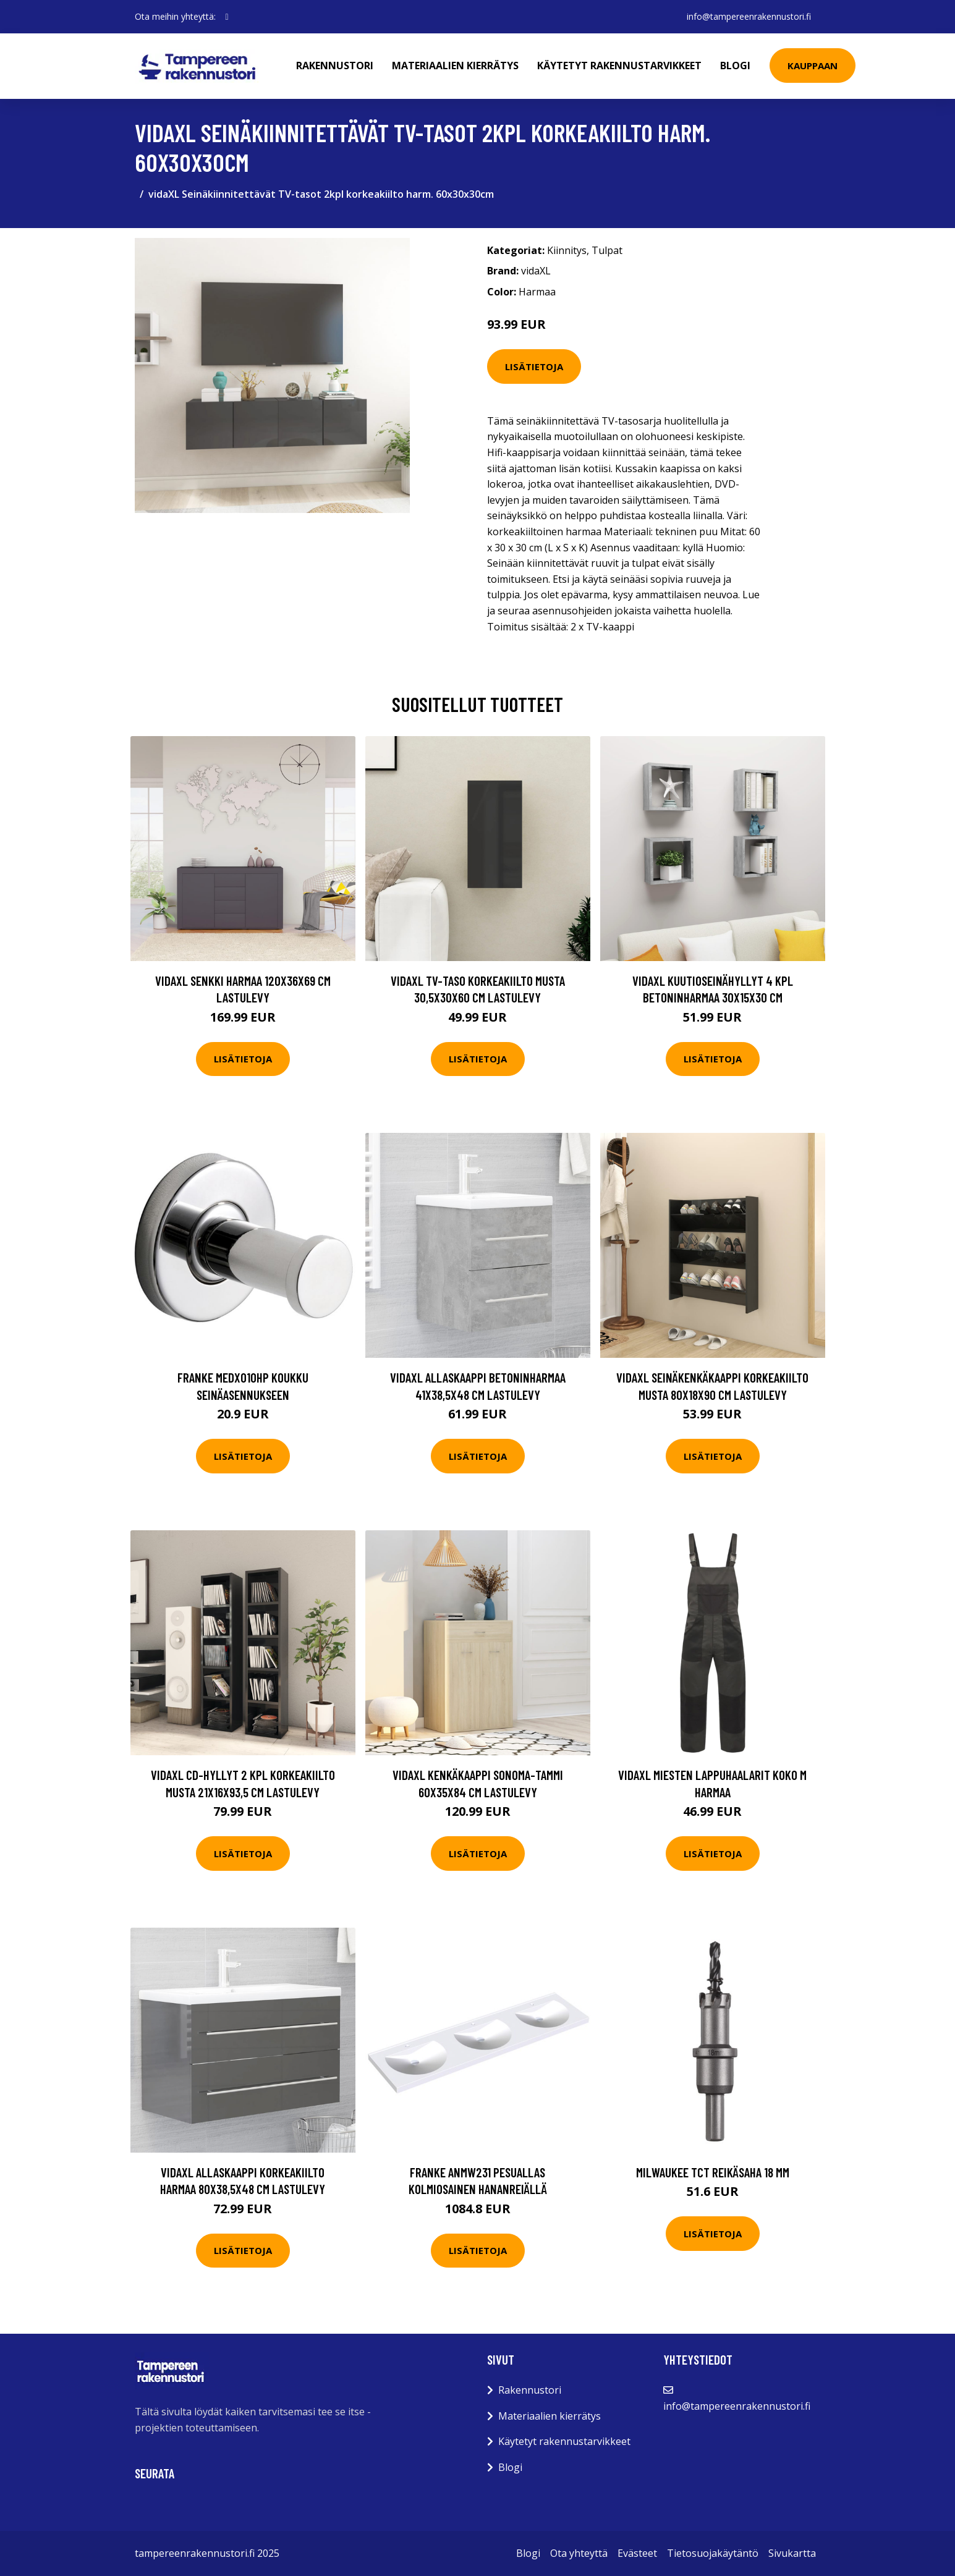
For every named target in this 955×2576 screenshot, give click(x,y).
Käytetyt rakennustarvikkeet (619, 65)
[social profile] (227, 16)
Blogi (735, 65)
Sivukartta (792, 2553)
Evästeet (637, 2553)
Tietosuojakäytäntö (712, 2553)
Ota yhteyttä (579, 2553)
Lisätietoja (534, 366)
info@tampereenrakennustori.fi (749, 16)
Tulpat (607, 250)
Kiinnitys (567, 250)
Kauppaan (812, 65)
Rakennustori (334, 65)
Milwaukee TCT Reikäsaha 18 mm (712, 2172)
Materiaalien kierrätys (455, 65)
